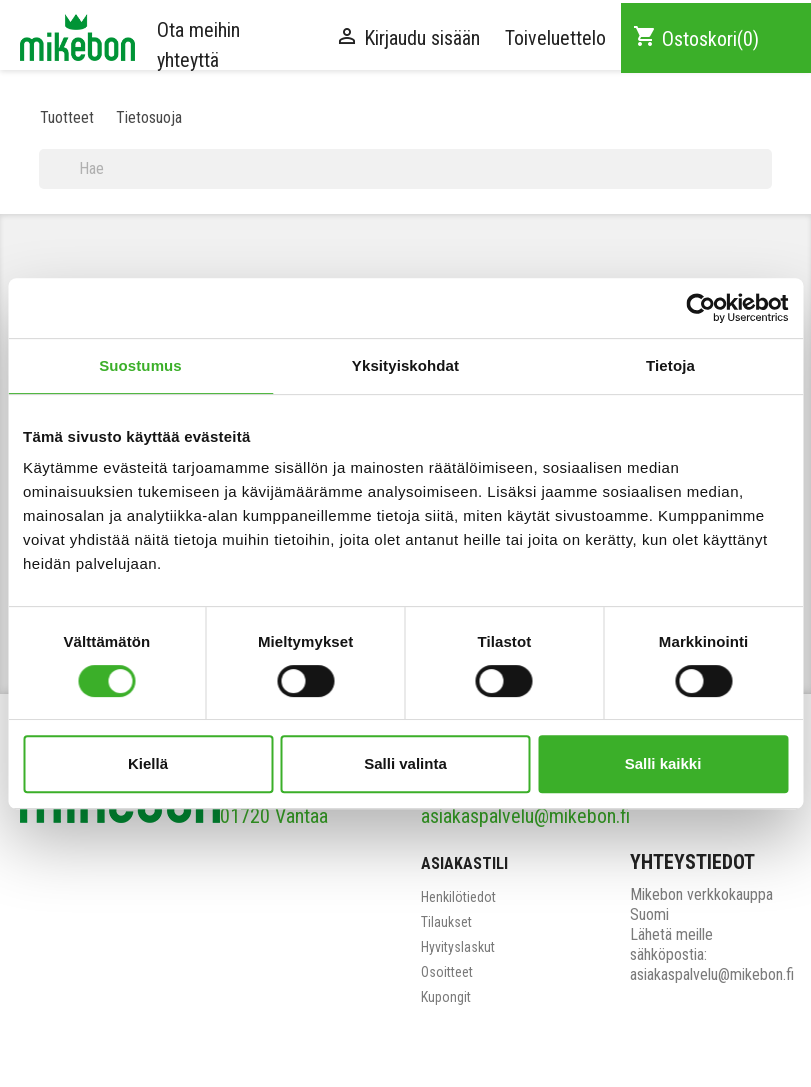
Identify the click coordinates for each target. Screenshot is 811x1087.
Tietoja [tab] (670, 365)
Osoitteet (447, 972)
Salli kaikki (663, 763)
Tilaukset (446, 922)
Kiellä (148, 763)
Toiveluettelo (555, 38)
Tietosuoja (149, 117)
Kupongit (446, 997)
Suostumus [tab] (140, 365)
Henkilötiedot (458, 897)
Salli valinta (405, 763)
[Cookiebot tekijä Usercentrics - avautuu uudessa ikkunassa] (700, 308)
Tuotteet (67, 117)
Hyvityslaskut (458, 947)
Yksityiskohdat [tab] (405, 365)
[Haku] (405, 169)
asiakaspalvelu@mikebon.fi (525, 816)
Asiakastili (464, 863)
